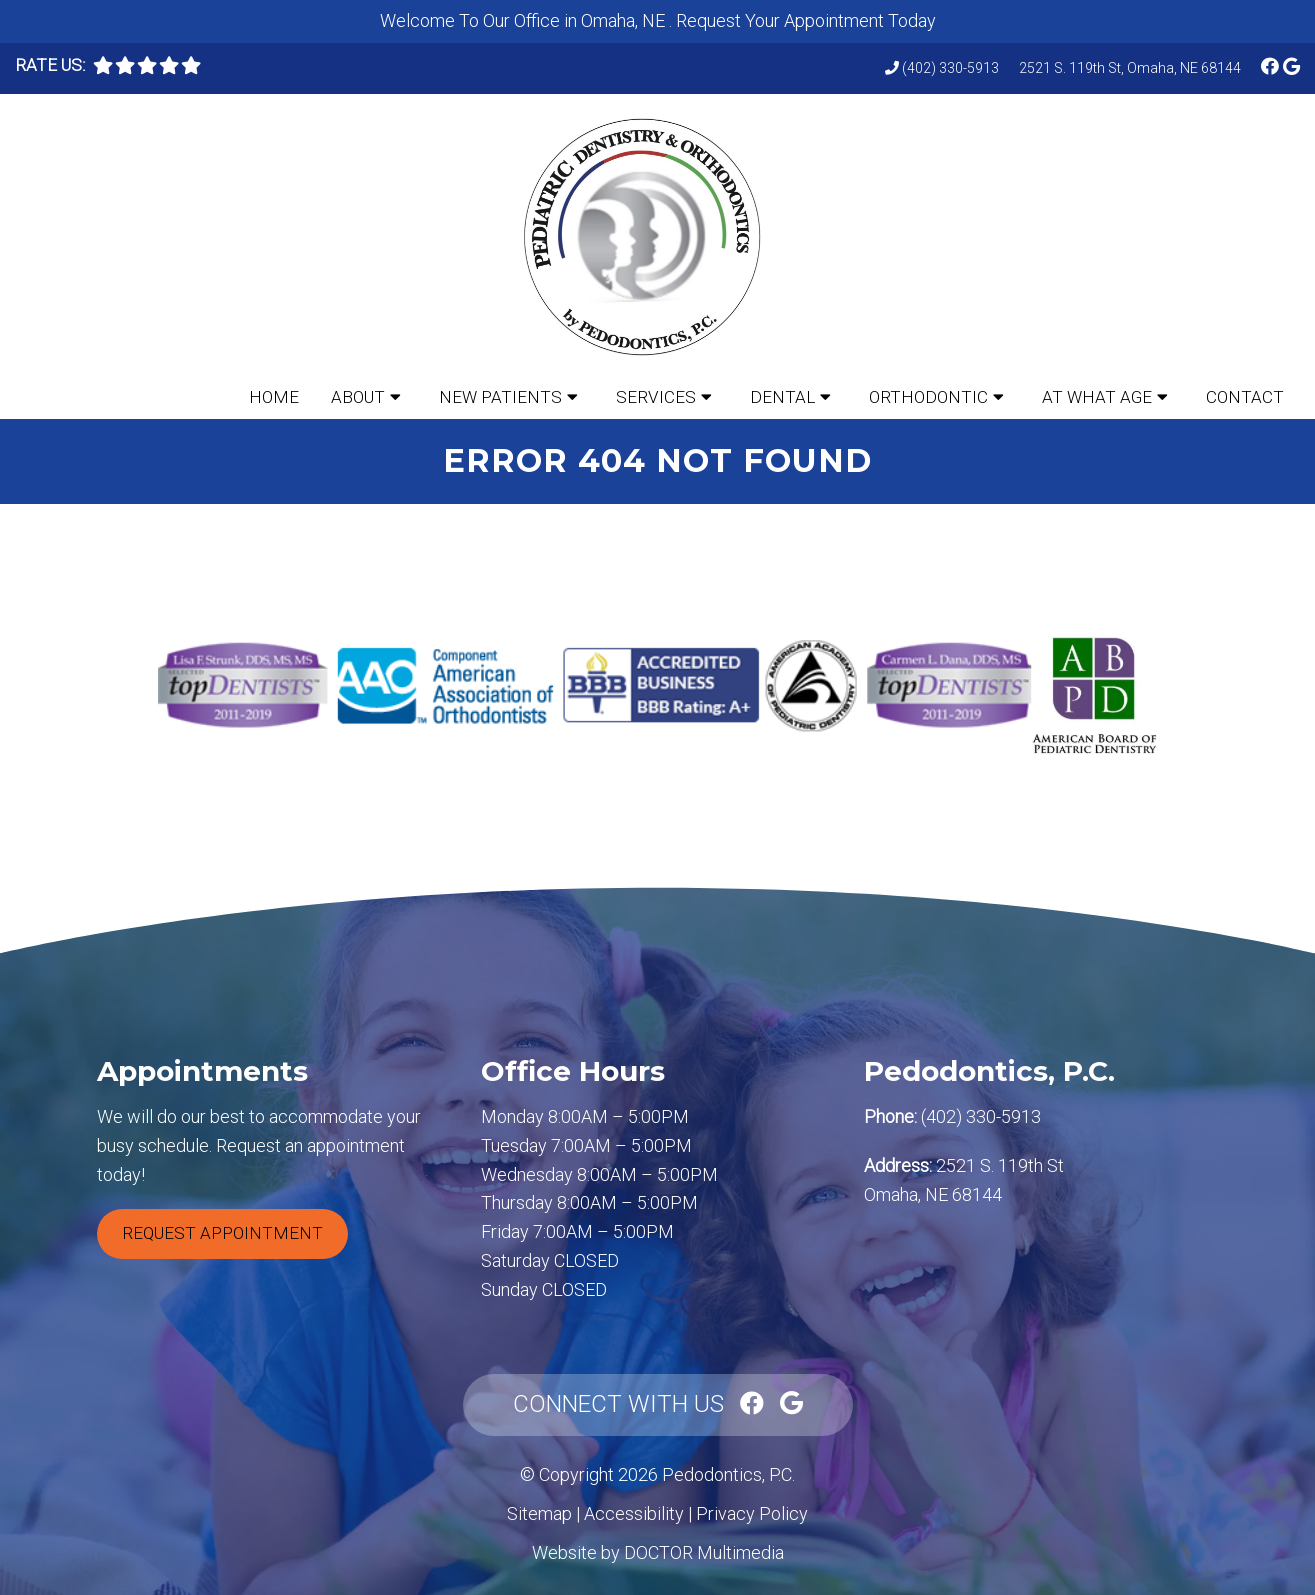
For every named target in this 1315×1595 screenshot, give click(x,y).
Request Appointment (222, 1233)
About (358, 397)
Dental (782, 397)
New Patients (500, 397)
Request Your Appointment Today (806, 20)
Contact (1245, 397)
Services (656, 397)
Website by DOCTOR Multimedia (658, 1552)
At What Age (1097, 397)
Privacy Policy (752, 1513)
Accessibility (634, 1513)
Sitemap (539, 1513)
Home (274, 397)
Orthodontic (928, 397)
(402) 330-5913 (950, 68)
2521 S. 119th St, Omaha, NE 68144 (1130, 68)
